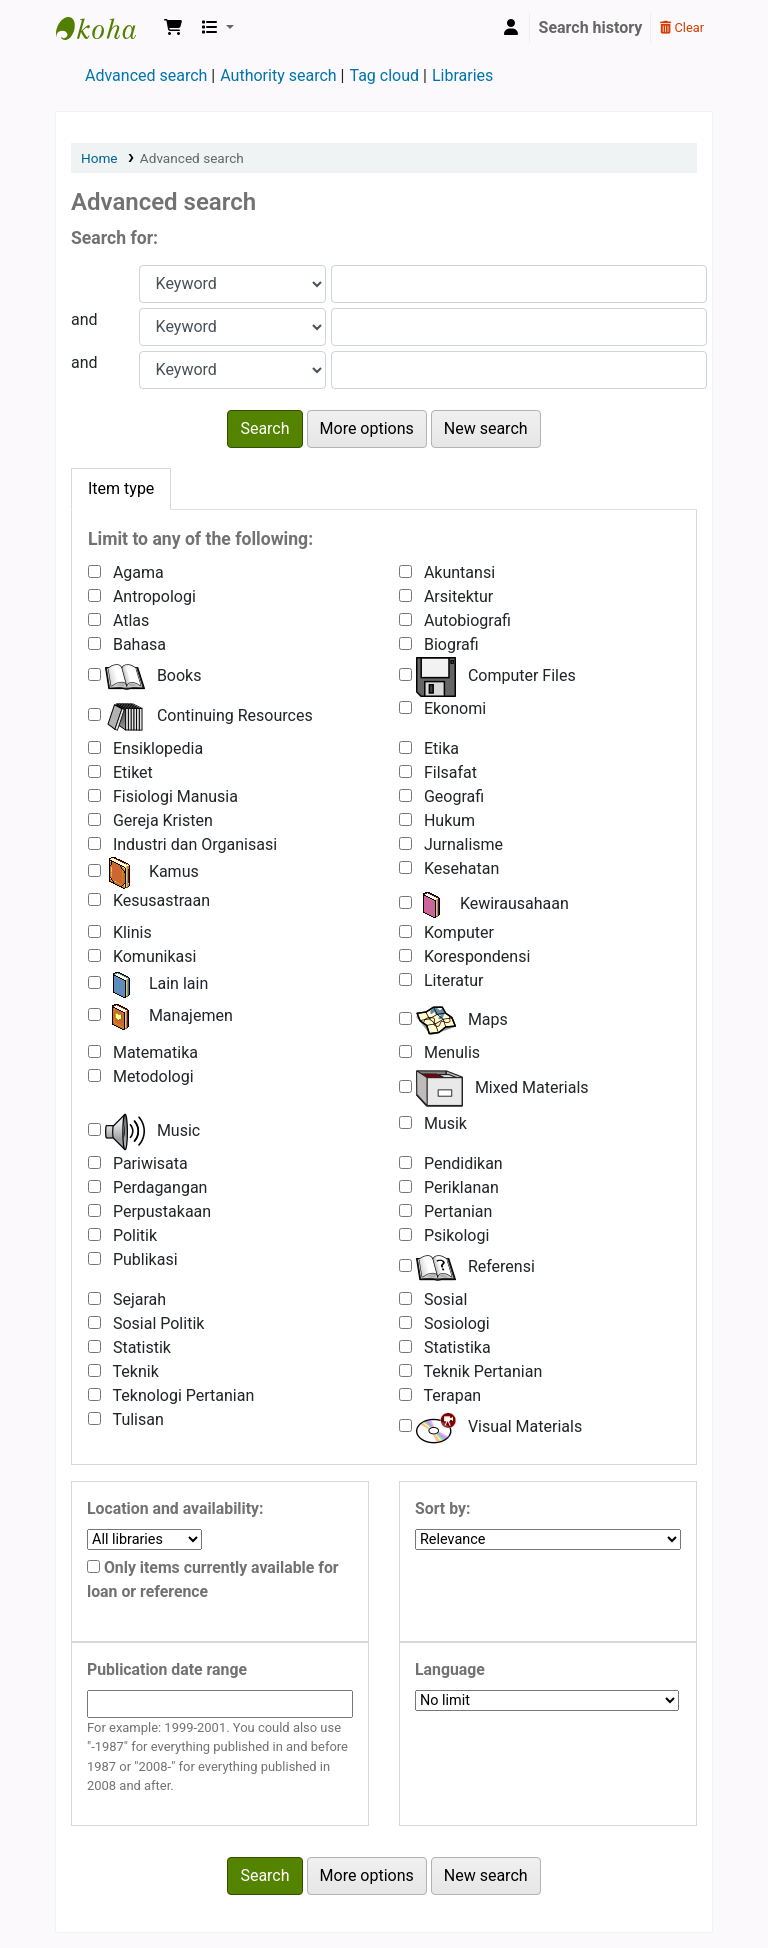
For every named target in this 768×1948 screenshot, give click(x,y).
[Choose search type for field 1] (233, 284)
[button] (173, 28)
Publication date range (167, 1669)
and (84, 319)
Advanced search (146, 75)
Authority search (278, 75)
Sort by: (442, 1508)
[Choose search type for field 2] (233, 327)
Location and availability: (175, 1508)
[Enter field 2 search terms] (519, 327)
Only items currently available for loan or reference (213, 1579)
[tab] (121, 489)
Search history (591, 27)
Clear (682, 27)
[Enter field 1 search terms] (519, 284)
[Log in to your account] (511, 28)
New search (486, 428)
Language (450, 1669)
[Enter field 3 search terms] (519, 370)
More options (367, 428)
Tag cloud (384, 75)
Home (99, 158)
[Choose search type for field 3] (233, 370)
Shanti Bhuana (106, 28)
